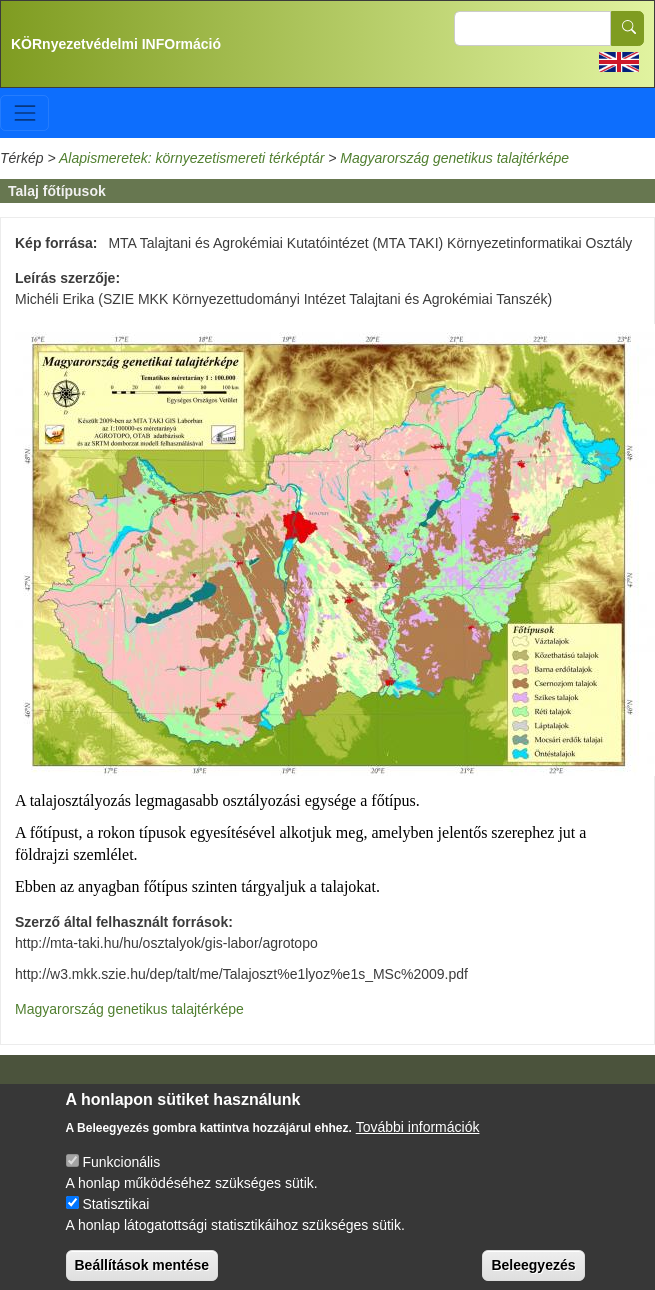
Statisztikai (115, 1219)
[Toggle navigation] (24, 112)
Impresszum (91, 1093)
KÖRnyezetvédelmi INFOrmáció (116, 44)
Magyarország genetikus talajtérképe (454, 158)
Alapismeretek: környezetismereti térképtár (191, 158)
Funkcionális (121, 1177)
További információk (418, 1142)
